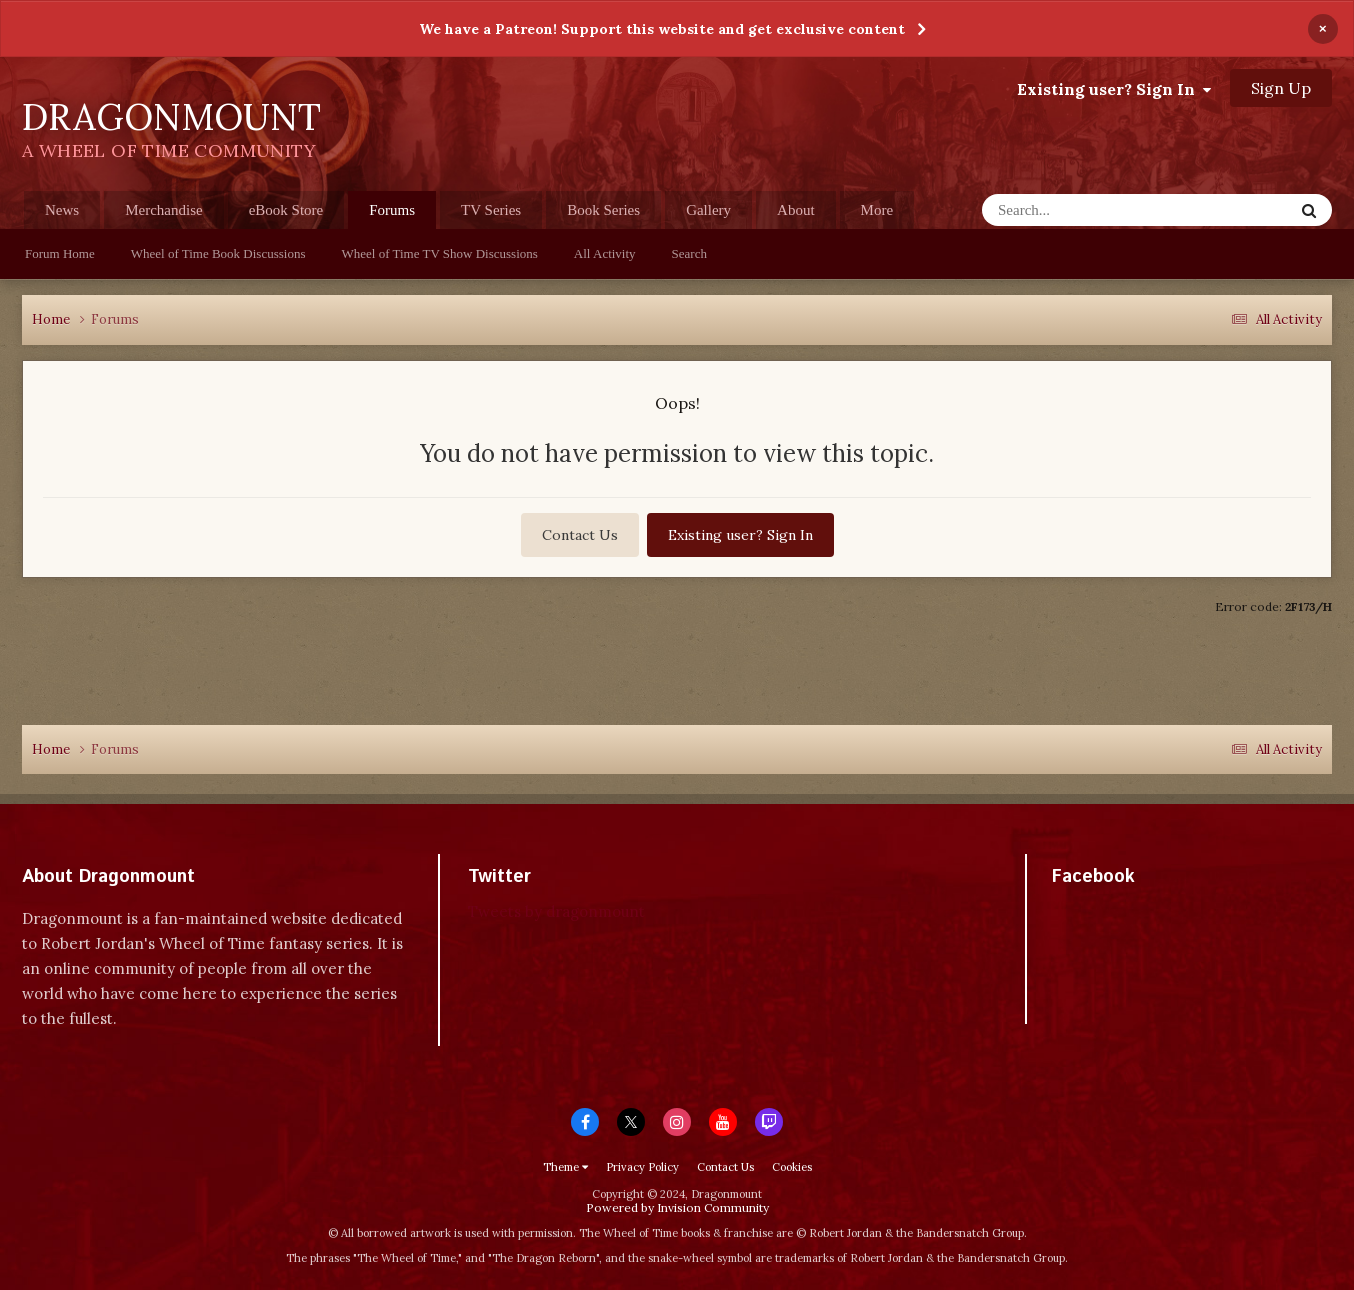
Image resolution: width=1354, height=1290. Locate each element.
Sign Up (1281, 88)
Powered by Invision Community (677, 1207)
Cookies (792, 1167)
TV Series (491, 210)
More (877, 210)
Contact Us (580, 535)
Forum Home (60, 253)
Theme (565, 1167)
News (62, 210)
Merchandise (163, 210)
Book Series (603, 210)
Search (689, 253)
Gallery (708, 210)
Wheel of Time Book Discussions (218, 253)
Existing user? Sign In (1114, 89)
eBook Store (286, 210)
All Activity (605, 253)
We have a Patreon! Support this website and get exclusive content (662, 29)
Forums (392, 215)
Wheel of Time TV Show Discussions (440, 253)
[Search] (1098, 210)
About (796, 210)
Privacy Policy (642, 1167)
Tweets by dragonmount (556, 911)
